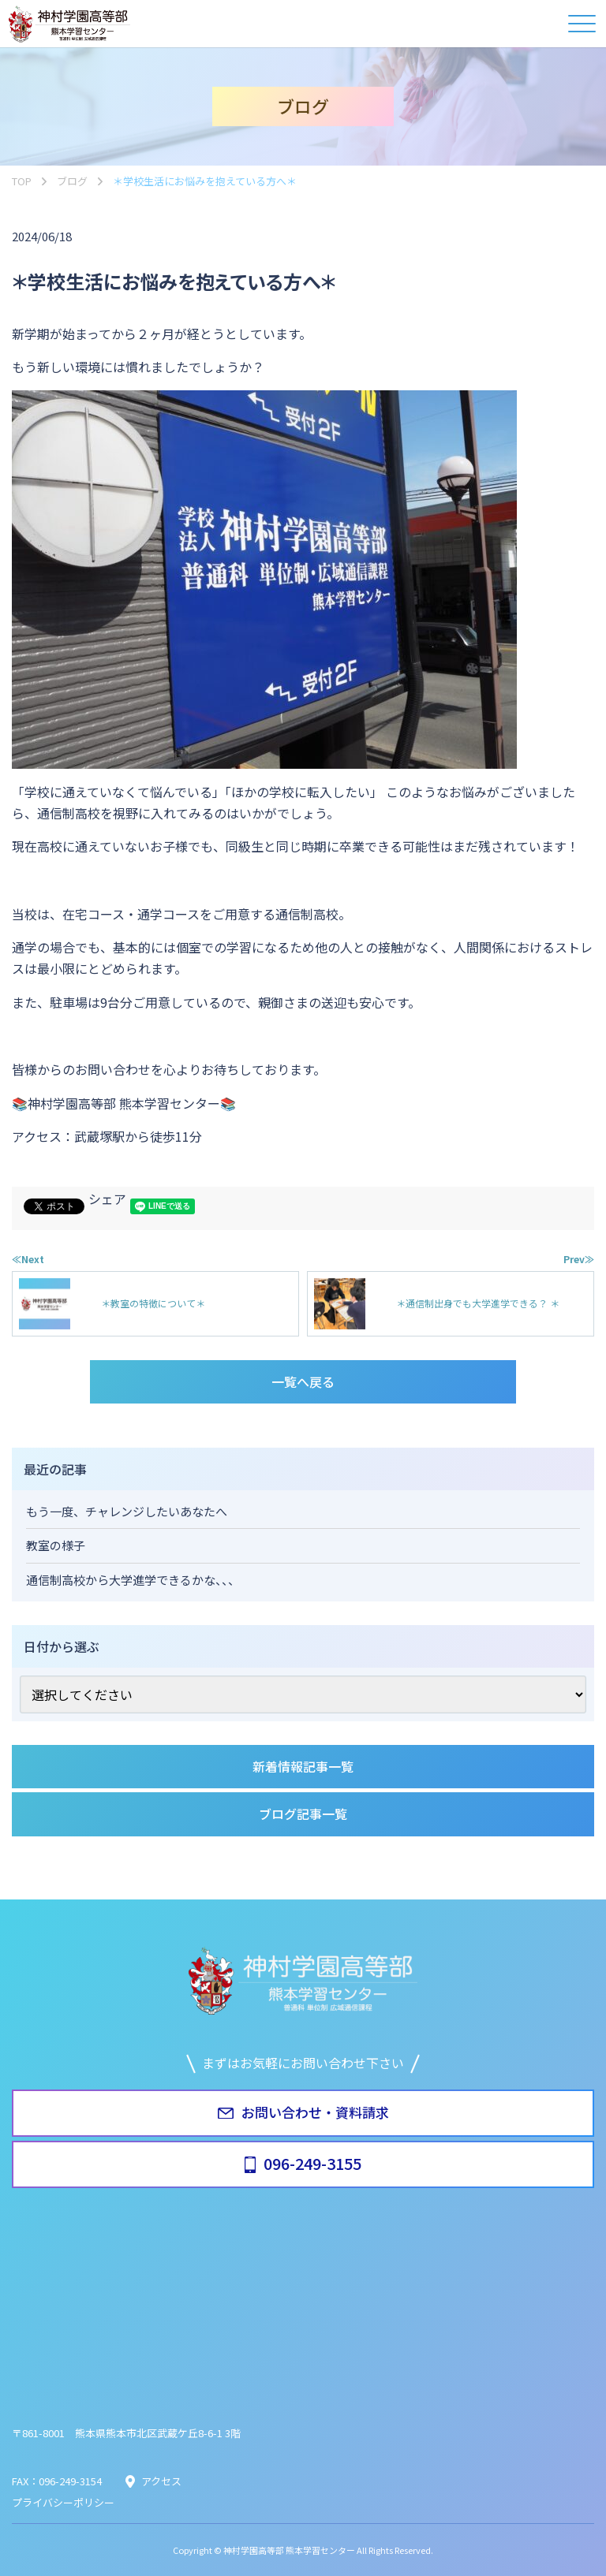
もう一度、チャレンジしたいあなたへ (126, 1511)
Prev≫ (578, 1259)
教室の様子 (55, 1545)
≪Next (28, 1259)
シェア (107, 1198)
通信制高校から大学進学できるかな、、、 (133, 1579)
